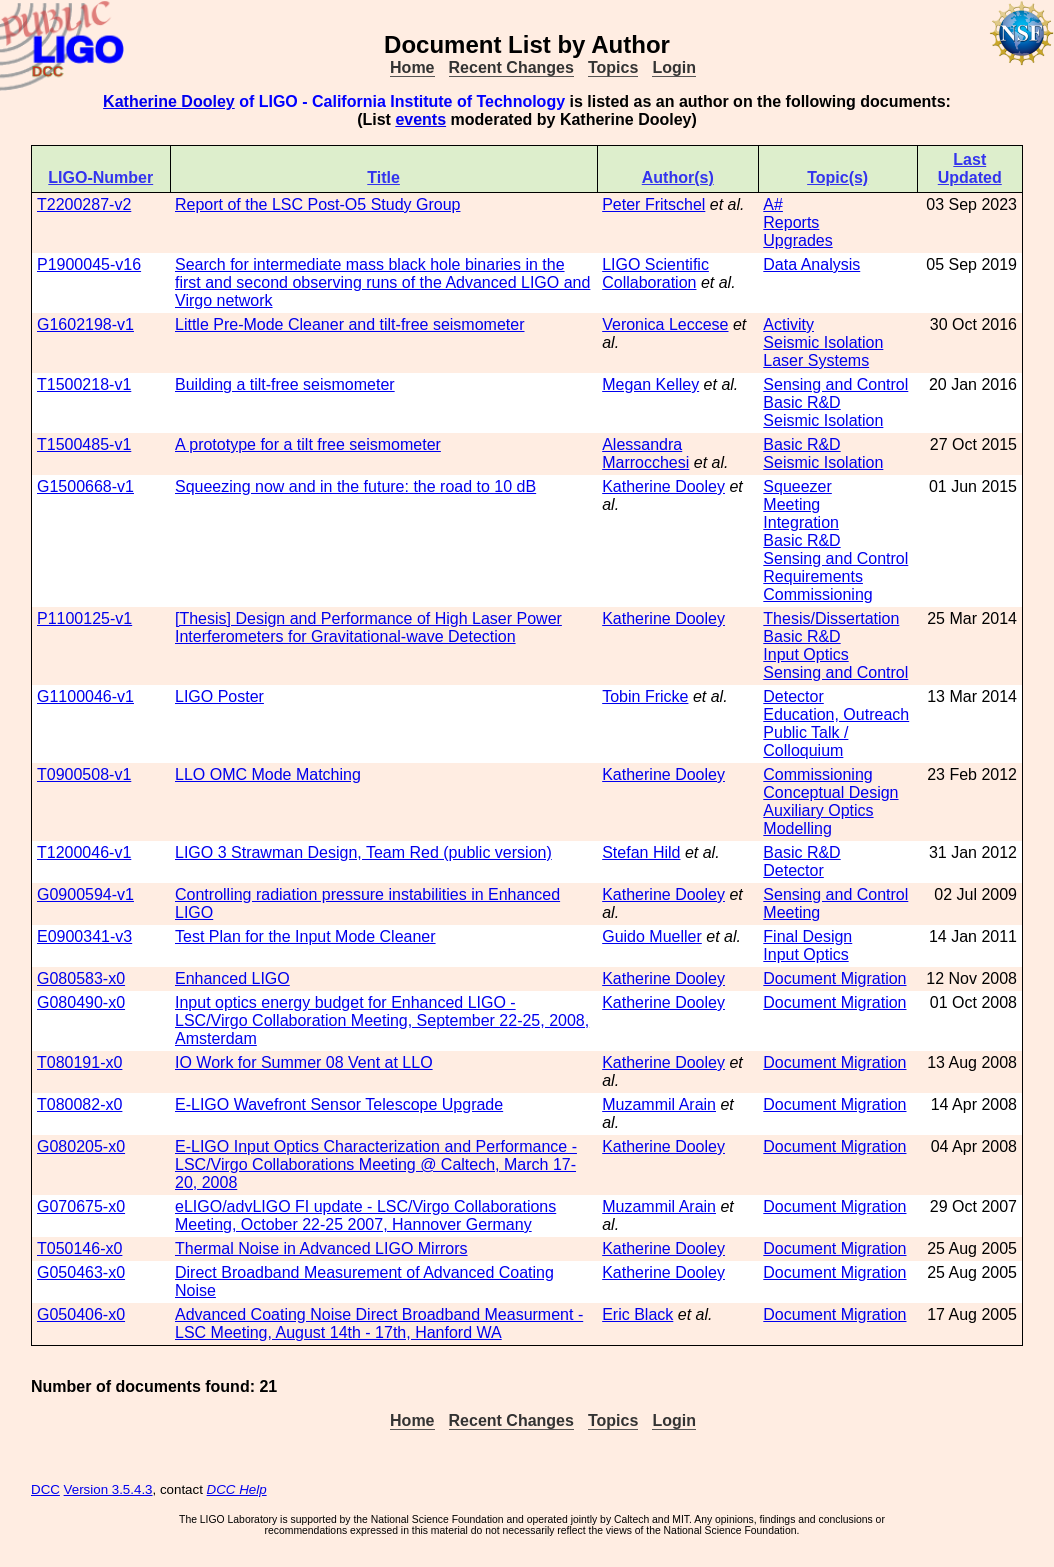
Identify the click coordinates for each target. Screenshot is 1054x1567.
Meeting (791, 504)
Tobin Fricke (645, 696)
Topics (613, 67)
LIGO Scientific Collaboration (655, 273)
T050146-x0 (79, 1248)
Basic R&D (801, 402)
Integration (801, 522)
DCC (45, 1489)
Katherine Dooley (169, 101)
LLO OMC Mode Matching (268, 774)
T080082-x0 (79, 1104)
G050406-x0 (81, 1314)
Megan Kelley (650, 384)
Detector (793, 696)
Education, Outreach (836, 714)
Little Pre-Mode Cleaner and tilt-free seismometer (349, 324)
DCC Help (237, 1489)
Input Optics (805, 654)
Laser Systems (816, 360)
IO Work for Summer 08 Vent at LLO (304, 1062)
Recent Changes (511, 67)
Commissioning (817, 594)
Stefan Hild (641, 852)
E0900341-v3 (84, 936)
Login (674, 67)
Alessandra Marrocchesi (645, 453)
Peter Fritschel (653, 204)
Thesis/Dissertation (831, 618)
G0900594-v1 (85, 894)
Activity (788, 324)
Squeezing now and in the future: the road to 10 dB (355, 486)
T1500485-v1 (84, 444)
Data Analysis (811, 264)
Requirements (813, 576)
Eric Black (637, 1314)
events (420, 119)
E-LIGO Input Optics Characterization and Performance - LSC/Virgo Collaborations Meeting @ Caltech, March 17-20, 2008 (376, 1164)
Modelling (797, 828)
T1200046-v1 (84, 852)
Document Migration (834, 978)
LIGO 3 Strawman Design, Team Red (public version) (363, 852)
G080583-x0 (81, 978)
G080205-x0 (81, 1146)
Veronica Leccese (665, 324)
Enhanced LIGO (232, 978)
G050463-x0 (81, 1272)
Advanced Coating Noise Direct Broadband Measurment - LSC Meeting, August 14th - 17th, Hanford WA (379, 1323)
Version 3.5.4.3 (108, 1489)
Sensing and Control (835, 384)
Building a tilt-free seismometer (285, 384)
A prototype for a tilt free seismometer (308, 444)
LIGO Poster (219, 696)
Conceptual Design (830, 792)
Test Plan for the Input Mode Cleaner (305, 936)
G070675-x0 (81, 1206)
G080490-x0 (81, 1002)
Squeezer (797, 486)
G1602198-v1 (85, 324)
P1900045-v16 (89, 264)
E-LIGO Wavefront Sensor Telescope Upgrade (339, 1104)
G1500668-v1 (85, 486)
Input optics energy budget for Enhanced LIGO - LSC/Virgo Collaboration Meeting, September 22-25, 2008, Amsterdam (382, 1020)
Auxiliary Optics (818, 810)
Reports (791, 222)
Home (412, 67)
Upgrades (797, 240)
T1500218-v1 (84, 384)
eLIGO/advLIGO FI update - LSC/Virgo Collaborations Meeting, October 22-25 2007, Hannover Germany (365, 1215)
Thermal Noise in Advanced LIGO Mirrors (321, 1248)
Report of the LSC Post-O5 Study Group (317, 204)
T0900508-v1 (84, 774)
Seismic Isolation (823, 342)
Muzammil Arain (659, 1104)
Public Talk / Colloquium (805, 741)
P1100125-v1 (84, 618)
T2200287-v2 (84, 204)
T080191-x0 (79, 1062)
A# (773, 204)
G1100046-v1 (85, 696)
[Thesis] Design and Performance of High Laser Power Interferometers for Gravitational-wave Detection (368, 627)
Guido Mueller (652, 936)
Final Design (807, 936)
